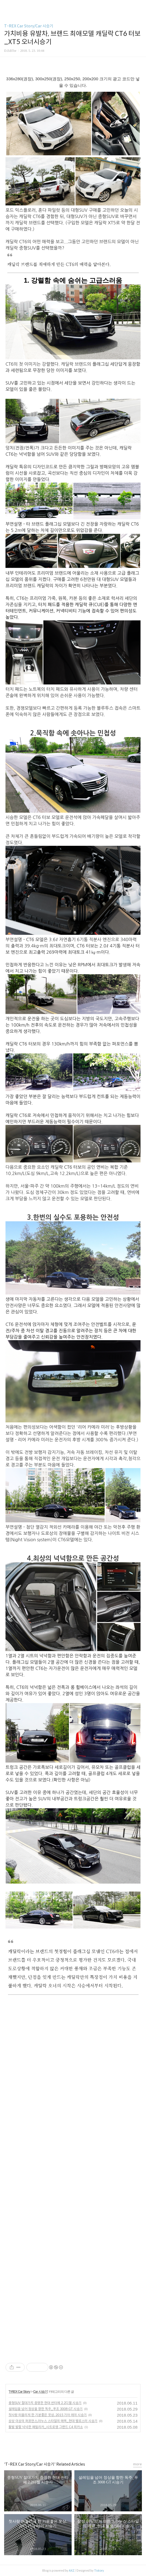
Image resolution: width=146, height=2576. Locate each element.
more (137, 2464)
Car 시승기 (40, 2392)
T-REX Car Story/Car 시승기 (28, 26)
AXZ (71, 2570)
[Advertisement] (73, 2045)
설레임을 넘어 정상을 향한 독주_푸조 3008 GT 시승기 (46, 2409)
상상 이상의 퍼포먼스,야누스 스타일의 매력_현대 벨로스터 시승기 (53, 2421)
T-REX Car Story (19, 2392)
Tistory (99, 2570)
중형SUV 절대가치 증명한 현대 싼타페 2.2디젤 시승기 (45, 2403)
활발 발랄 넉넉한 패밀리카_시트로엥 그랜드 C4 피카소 (46, 2427)
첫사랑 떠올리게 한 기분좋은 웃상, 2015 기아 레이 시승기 (48, 2415)
